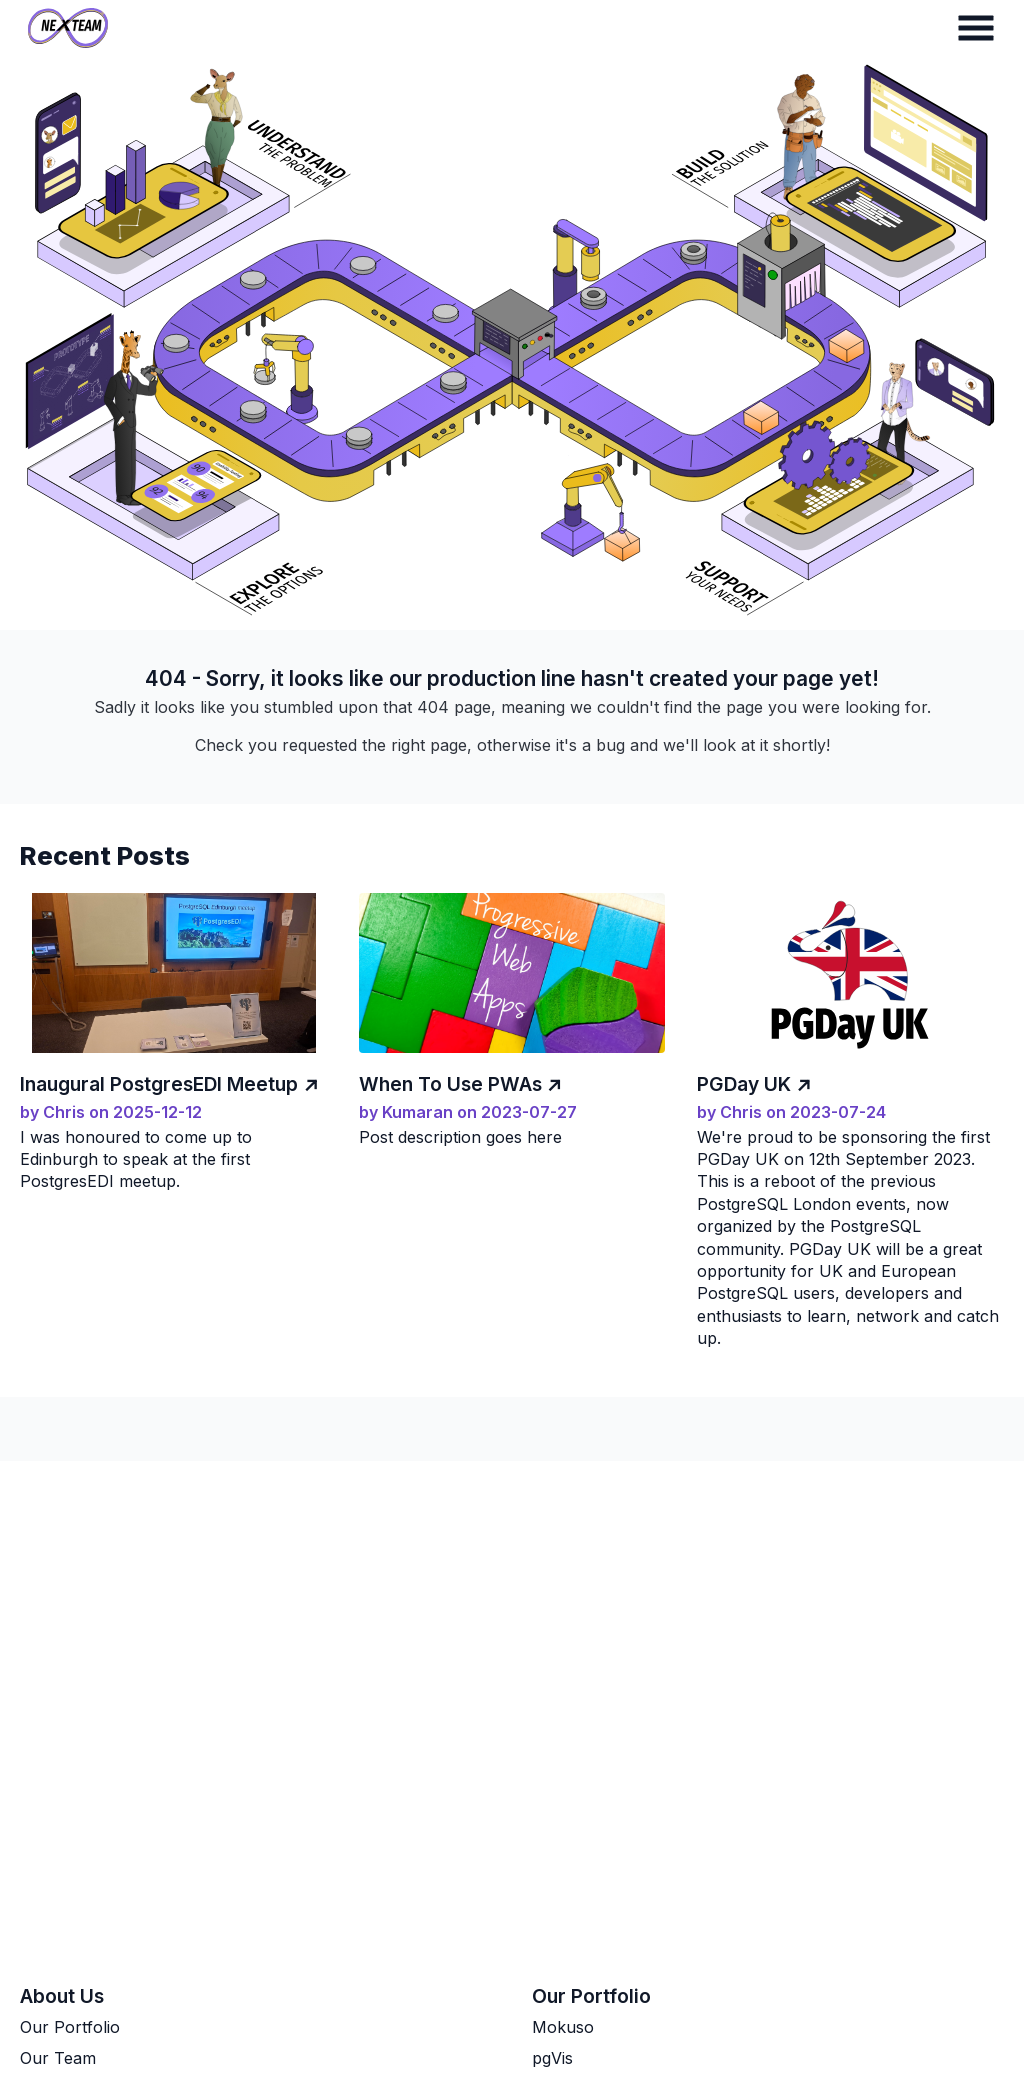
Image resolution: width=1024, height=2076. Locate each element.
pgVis (552, 2058)
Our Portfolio (70, 2027)
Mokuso (563, 2027)
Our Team (58, 2058)
